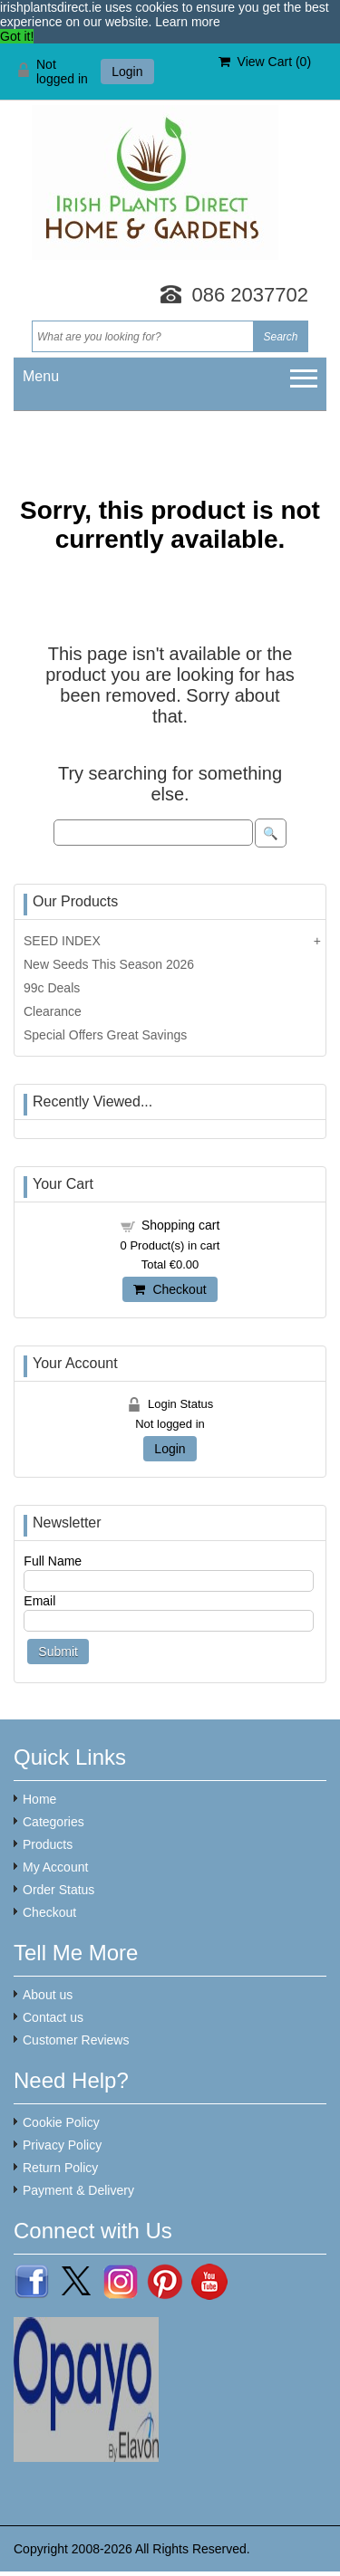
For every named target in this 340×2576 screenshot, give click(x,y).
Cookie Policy (61, 2122)
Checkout (169, 1289)
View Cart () (265, 61)
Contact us (53, 2017)
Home (39, 1799)
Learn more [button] (187, 21)
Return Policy (60, 2167)
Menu (41, 376)
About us (48, 1994)
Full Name (53, 1561)
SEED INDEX (62, 941)
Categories (53, 1822)
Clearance (53, 1011)
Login (127, 71)
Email (39, 1601)
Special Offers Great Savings (105, 1035)
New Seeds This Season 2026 (109, 964)
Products (48, 1844)
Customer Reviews (76, 2040)
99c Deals (52, 988)
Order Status (58, 1889)
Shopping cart (180, 1225)
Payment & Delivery (78, 2190)
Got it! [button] (17, 36)
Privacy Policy (62, 2145)
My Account (55, 1867)
